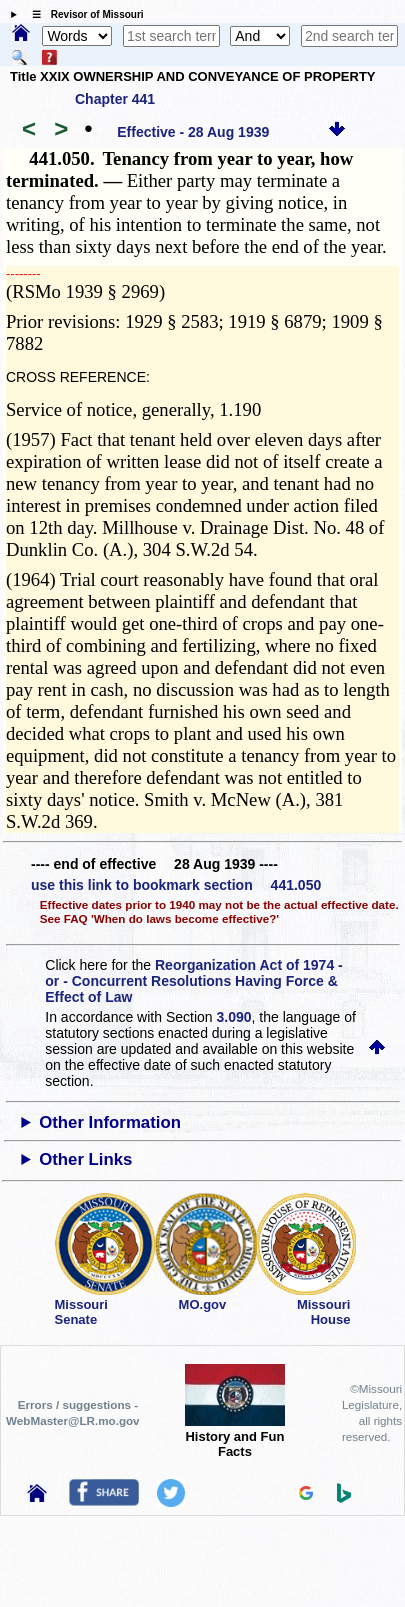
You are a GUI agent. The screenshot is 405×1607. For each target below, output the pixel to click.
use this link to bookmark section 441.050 (176, 885)
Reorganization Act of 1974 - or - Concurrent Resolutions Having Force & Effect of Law (193, 981)
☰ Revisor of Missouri (83, 14)
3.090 (234, 1017)
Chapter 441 (115, 99)
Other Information (110, 1122)
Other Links (85, 1159)
